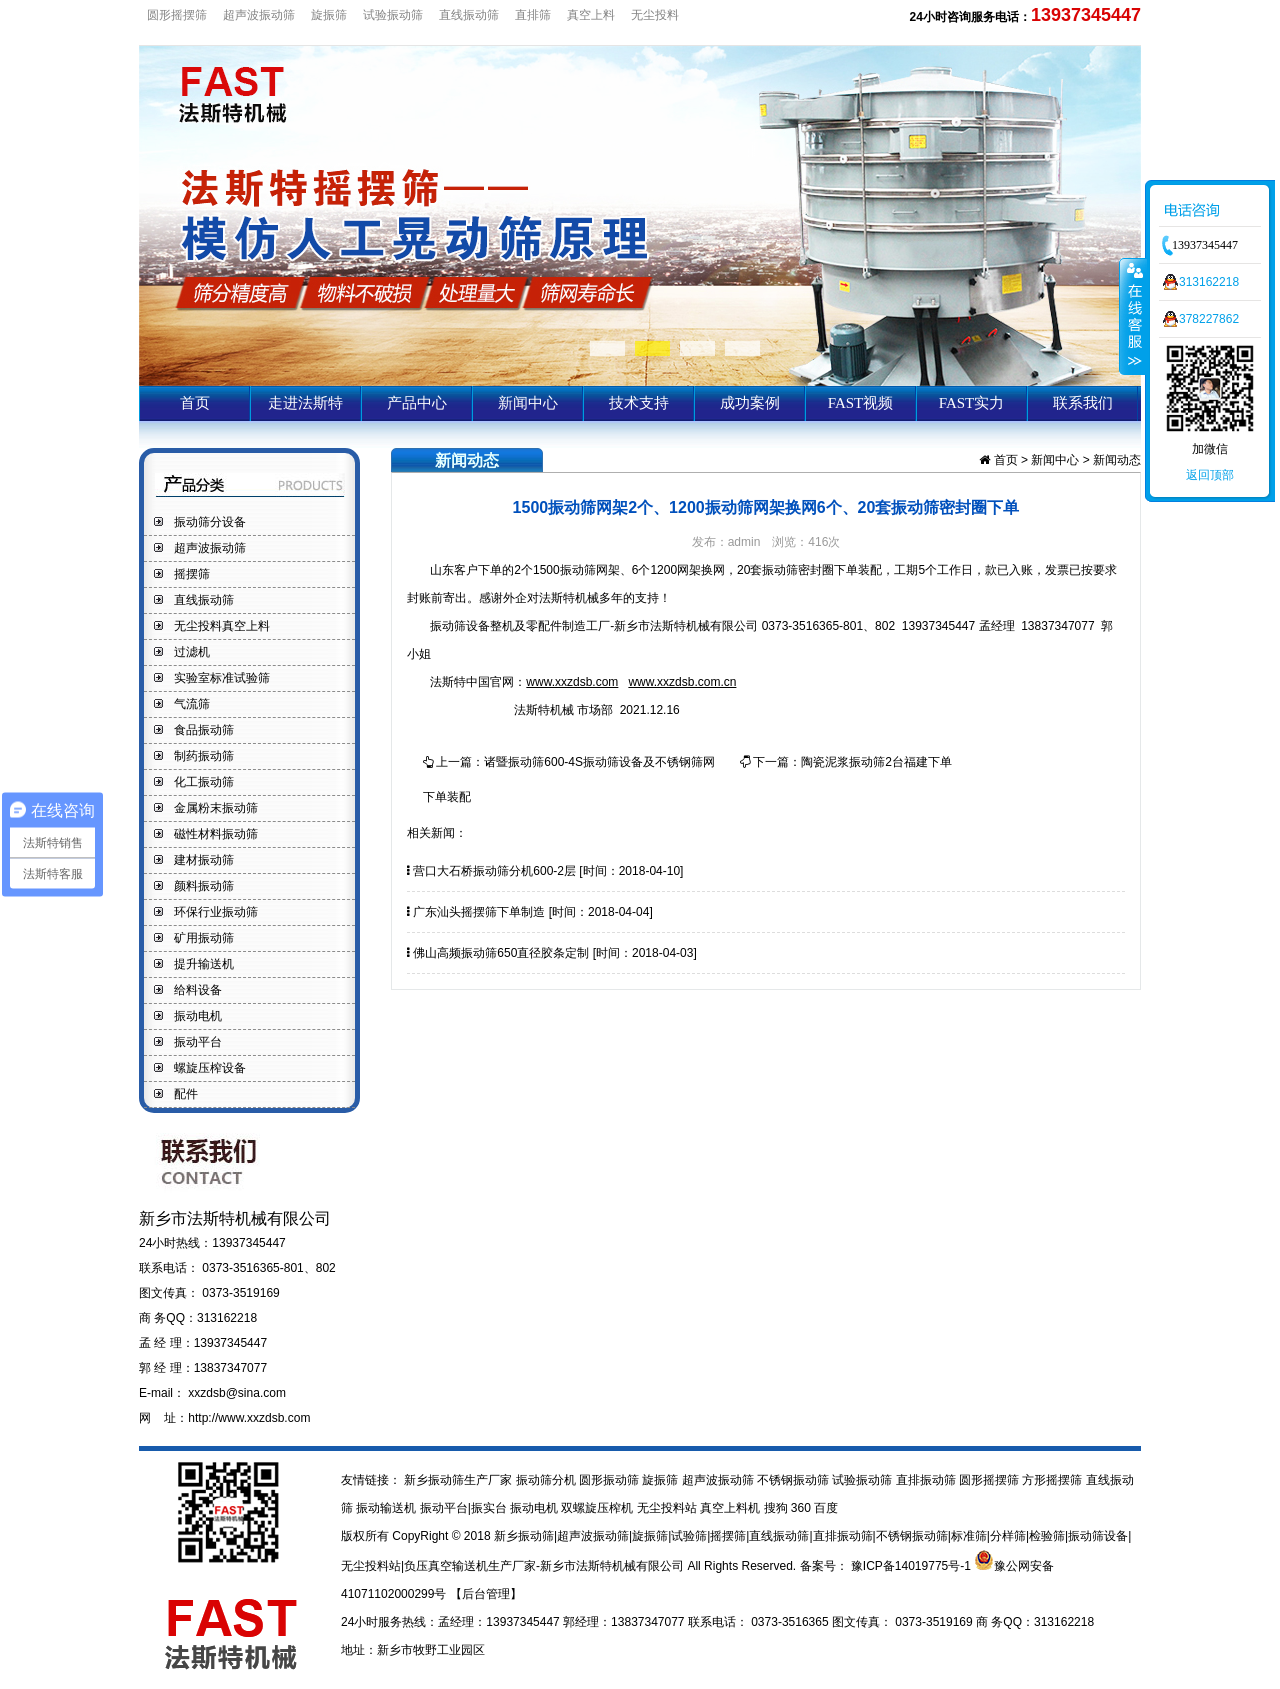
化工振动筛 (204, 782)
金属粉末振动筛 (216, 808)
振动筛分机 (547, 1480)
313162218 (1209, 282)
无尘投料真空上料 (222, 626)
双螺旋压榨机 (598, 1508)
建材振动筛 (204, 860)
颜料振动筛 (204, 886)
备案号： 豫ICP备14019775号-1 (887, 1566)
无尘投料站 (668, 1508)
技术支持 (639, 403)
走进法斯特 (305, 403)
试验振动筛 (393, 15)
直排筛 (533, 15)
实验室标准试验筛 (222, 678)
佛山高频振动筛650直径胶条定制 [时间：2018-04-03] (552, 953)
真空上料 (591, 15)
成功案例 (750, 403)
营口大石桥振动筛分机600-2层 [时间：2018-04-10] (545, 871)
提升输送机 (204, 964)
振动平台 (198, 1042)
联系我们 (1083, 403)
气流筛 (192, 704)
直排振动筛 (927, 1480)
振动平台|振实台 (465, 1508)
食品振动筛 (204, 730)
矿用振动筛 (204, 938)
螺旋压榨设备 (210, 1068)
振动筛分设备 (210, 522)
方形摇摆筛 (1053, 1480)
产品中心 (417, 403)
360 (802, 1508)
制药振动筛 (204, 756)
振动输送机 (387, 1508)
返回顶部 (1210, 475)
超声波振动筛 (259, 15)
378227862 (1209, 319)
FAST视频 (861, 403)
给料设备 (198, 990)
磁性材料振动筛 (216, 834)
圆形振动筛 (610, 1480)
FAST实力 (972, 403)
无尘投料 (655, 15)
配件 (186, 1094)
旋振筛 (329, 15)
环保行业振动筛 (216, 912)
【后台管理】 (486, 1594)
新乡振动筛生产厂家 (458, 1480)
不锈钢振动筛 (794, 1480)
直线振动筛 (469, 15)
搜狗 (777, 1508)
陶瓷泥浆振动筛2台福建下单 (876, 762)
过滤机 (192, 652)
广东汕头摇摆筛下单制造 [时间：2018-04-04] (530, 912)
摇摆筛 (192, 574)
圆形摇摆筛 (177, 15)
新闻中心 (528, 403)
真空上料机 (731, 1508)
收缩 (1133, 316)
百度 (826, 1508)
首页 (195, 403)
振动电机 (198, 1016)
